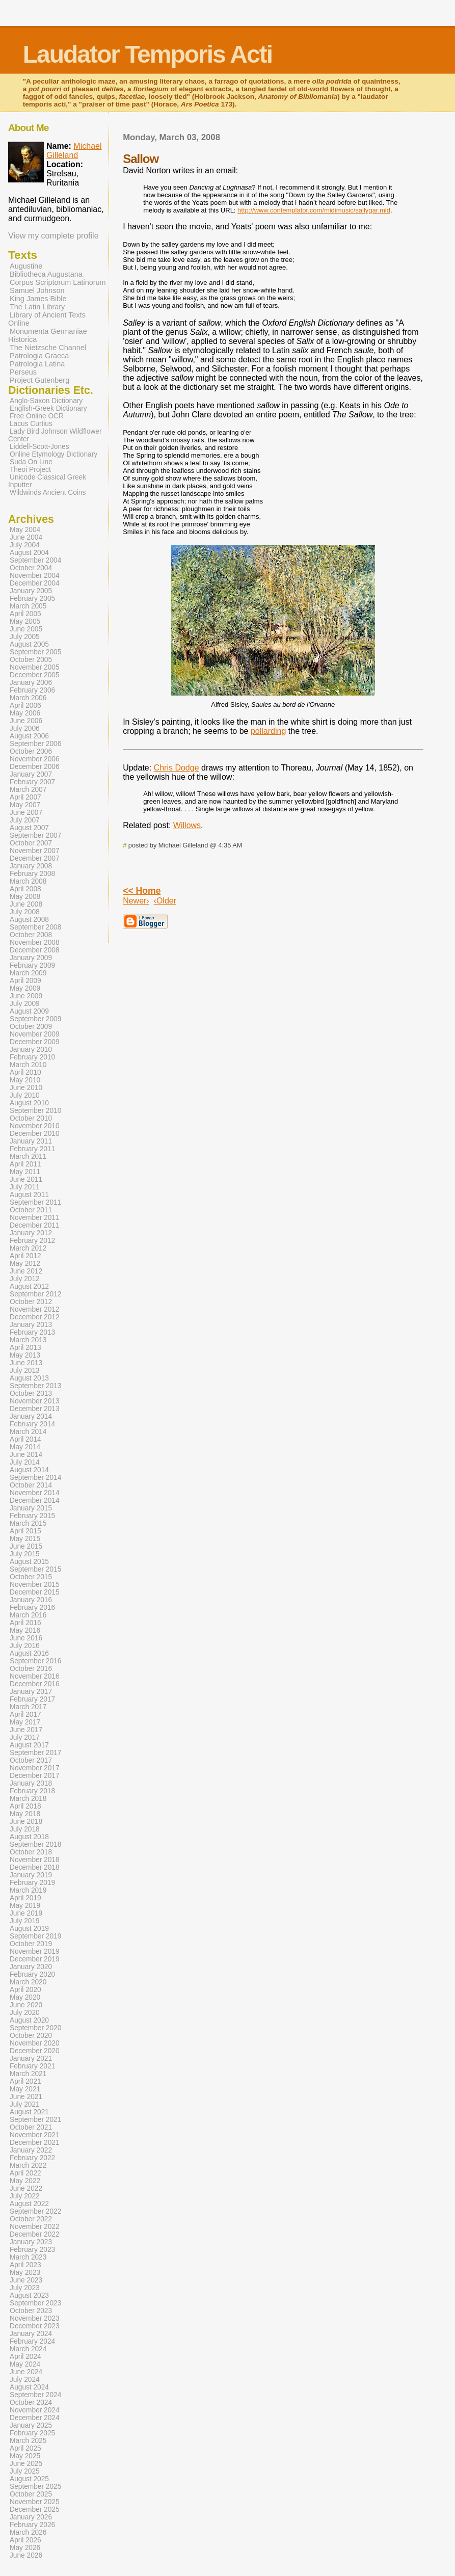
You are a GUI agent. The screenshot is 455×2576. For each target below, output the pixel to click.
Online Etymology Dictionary (53, 454)
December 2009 (35, 1042)
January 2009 (31, 958)
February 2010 (32, 1057)
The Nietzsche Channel (48, 347)
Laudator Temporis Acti (147, 54)
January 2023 (31, 2242)
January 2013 (31, 1325)
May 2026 (25, 2548)
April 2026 (25, 2540)
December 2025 (35, 2509)
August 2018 (29, 1837)
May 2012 (25, 1263)
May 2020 (25, 1997)
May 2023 (25, 2272)
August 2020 (29, 2020)
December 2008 (35, 950)
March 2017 (28, 1707)
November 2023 (35, 2318)
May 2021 (25, 2089)
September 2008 (35, 927)
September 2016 (35, 1661)
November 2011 (35, 1217)
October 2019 (31, 1944)
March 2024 (28, 2349)
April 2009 (25, 981)
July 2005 (25, 637)
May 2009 (25, 988)
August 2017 (29, 1745)
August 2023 (29, 2295)
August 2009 (29, 1011)
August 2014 (29, 1470)
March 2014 (28, 1432)
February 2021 (32, 2066)
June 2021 (26, 2097)
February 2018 (32, 1791)
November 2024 (35, 2410)
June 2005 (26, 629)
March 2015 (28, 1523)
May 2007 (25, 805)
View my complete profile (53, 235)
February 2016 (32, 1607)
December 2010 (35, 1133)
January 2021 (31, 2058)
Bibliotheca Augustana (46, 274)
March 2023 (28, 2257)
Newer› (136, 900)
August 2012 (29, 1286)
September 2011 (35, 1202)
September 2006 (35, 744)
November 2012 (35, 1309)
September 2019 (35, 1936)
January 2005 (31, 591)
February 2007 (32, 782)
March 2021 (28, 2074)
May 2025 (25, 2456)
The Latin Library (37, 307)
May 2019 (25, 1905)
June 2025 (26, 2463)
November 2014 (35, 1493)
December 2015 (35, 1592)
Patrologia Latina (37, 364)
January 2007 (31, 774)
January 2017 (31, 1691)
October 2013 (31, 1393)
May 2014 (25, 1447)
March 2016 (28, 1615)
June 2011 (26, 1179)
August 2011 (29, 1195)
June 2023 (26, 2280)
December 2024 (35, 2418)
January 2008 (31, 866)
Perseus (23, 372)
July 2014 (25, 1462)
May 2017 (25, 1722)
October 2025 (31, 2494)
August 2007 (29, 828)
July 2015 (25, 1554)
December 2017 (35, 1776)
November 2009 (35, 1034)
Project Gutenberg (39, 380)
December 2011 (35, 1225)
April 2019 (25, 1898)
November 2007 (35, 851)
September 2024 (35, 2395)
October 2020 (31, 2035)
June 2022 (26, 2188)
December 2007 (35, 858)
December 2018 (35, 1867)
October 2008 (31, 935)
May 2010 (25, 1080)
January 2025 (31, 2425)
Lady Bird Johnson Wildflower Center (55, 435)
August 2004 (29, 552)
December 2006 (35, 767)
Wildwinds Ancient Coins (48, 492)
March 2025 (28, 2441)
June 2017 (26, 1730)
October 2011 (31, 1210)
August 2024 (29, 2387)
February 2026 (32, 2525)
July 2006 (25, 728)
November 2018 (35, 1860)
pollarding (268, 731)
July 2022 (25, 2196)
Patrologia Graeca (39, 356)
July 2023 (25, 2288)
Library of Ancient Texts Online (47, 319)
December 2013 (35, 1409)
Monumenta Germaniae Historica (47, 335)
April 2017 (25, 1714)
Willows (187, 825)
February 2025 (32, 2433)
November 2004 (35, 575)
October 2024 (31, 2402)
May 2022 (25, 2181)
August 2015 (29, 1561)
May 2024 (25, 2364)
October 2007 (31, 843)
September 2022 (35, 2211)
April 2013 (25, 1347)
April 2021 (25, 2081)
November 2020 (35, 2043)
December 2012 (35, 1317)
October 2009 (31, 1026)
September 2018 (35, 1844)
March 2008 (28, 881)
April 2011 (25, 1164)
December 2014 (35, 1500)
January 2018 (31, 1783)
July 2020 (25, 2012)
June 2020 (26, 2005)
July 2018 (25, 1829)
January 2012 (31, 1233)
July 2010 (25, 1095)
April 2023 (25, 2265)
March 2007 (28, 789)
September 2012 (35, 1294)
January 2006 (31, 682)
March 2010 (28, 1065)
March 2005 (28, 606)
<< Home (141, 891)
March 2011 (28, 1156)
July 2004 (25, 545)
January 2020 (31, 1967)
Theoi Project (30, 469)
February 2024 (32, 2341)
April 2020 (25, 1990)
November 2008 (35, 942)
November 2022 (35, 2226)
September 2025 (35, 2486)
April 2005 (25, 614)
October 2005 (31, 659)
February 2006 (32, 690)
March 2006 (28, 698)
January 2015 (31, 1508)
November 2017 (35, 1768)
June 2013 (26, 1363)
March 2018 (28, 1798)
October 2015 (31, 1577)
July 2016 (25, 1646)
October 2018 (31, 1852)
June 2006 (26, 721)
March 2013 (28, 1340)
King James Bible (38, 299)
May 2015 (25, 1539)
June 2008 (26, 904)
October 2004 (31, 568)
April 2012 (25, 1256)
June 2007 (26, 812)
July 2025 (25, 2471)
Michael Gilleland (74, 151)
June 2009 (26, 996)
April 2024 (25, 2356)
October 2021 (31, 2127)
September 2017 (35, 1753)
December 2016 (35, 1684)
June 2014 (26, 1454)
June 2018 (26, 1821)
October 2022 (31, 2219)
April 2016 (25, 1623)
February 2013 (32, 1332)
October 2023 (31, 2311)
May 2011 (25, 1172)
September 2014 (35, 1477)
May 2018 (25, 1814)
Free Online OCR (37, 416)
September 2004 (35, 560)
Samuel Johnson (37, 290)
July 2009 (25, 1003)
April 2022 (25, 2173)
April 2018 (25, 1806)
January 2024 (31, 2334)
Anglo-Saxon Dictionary (46, 401)
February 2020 (32, 1974)
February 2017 (32, 1699)
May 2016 (25, 1630)
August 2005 (29, 644)
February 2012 (32, 1240)
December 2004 (35, 583)
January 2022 (31, 2150)
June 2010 (26, 1088)
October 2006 (31, 751)
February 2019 (32, 1883)
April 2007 (25, 797)
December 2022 (35, 2234)
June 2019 (26, 1913)
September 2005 (35, 652)
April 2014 (25, 1439)
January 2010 (31, 1049)
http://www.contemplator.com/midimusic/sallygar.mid (313, 210)
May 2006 (25, 713)
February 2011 (32, 1149)
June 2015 (26, 1546)
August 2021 (29, 2112)
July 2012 (25, 1279)
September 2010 (35, 1110)
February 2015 (32, 1516)
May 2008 (25, 896)
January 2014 (31, 1416)
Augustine (26, 266)
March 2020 (28, 1982)
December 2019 (35, 1959)
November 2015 (35, 1584)
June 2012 (26, 1271)
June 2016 (26, 1638)
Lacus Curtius (31, 424)
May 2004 (25, 530)
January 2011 (31, 1141)
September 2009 (35, 1019)
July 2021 (25, 2104)
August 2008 (29, 919)
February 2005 (32, 598)
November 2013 (35, 1401)
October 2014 (31, 1485)
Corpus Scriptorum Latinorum (58, 282)
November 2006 (35, 759)
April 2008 (25, 889)
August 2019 (29, 1928)
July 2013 (25, 1370)
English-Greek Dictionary (48, 408)
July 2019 (25, 1921)
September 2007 (35, 835)
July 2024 (25, 2379)
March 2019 (28, 1890)
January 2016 (31, 1600)
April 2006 (25, 705)
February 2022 (32, 2158)
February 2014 (32, 1424)
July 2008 (25, 912)
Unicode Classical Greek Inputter (47, 481)
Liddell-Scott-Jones (39, 446)
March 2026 (28, 2532)
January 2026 (31, 2517)
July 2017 (25, 1737)
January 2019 (31, 1875)
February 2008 (32, 874)
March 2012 (28, 1248)
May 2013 (25, 1355)
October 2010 (31, 1118)
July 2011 (25, 1187)
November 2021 (35, 2135)
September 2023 (35, 2303)
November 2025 (35, 2502)
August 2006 (29, 736)
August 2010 (29, 1103)
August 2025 (29, 2479)
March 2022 (28, 2165)
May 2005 (25, 621)
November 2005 (35, 667)
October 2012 (31, 1302)
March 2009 (28, 973)
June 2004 (26, 537)
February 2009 (32, 965)
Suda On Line (31, 462)
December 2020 (35, 2051)
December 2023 (35, 2326)
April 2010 (25, 1072)
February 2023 (32, 2249)
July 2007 (25, 820)
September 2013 (35, 1386)
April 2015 (25, 1531)
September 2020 (35, 2028)
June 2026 (26, 2555)
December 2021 (35, 2142)
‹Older (165, 900)
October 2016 (31, 1668)
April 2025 (25, 2448)
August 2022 (29, 2204)
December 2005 (35, 675)
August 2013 (29, 1378)
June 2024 (26, 2372)
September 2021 (35, 2119)
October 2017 (31, 1760)
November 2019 (35, 1951)
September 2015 (35, 1569)
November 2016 (35, 1676)
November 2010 (35, 1126)
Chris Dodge (176, 767)
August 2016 (29, 1653)
